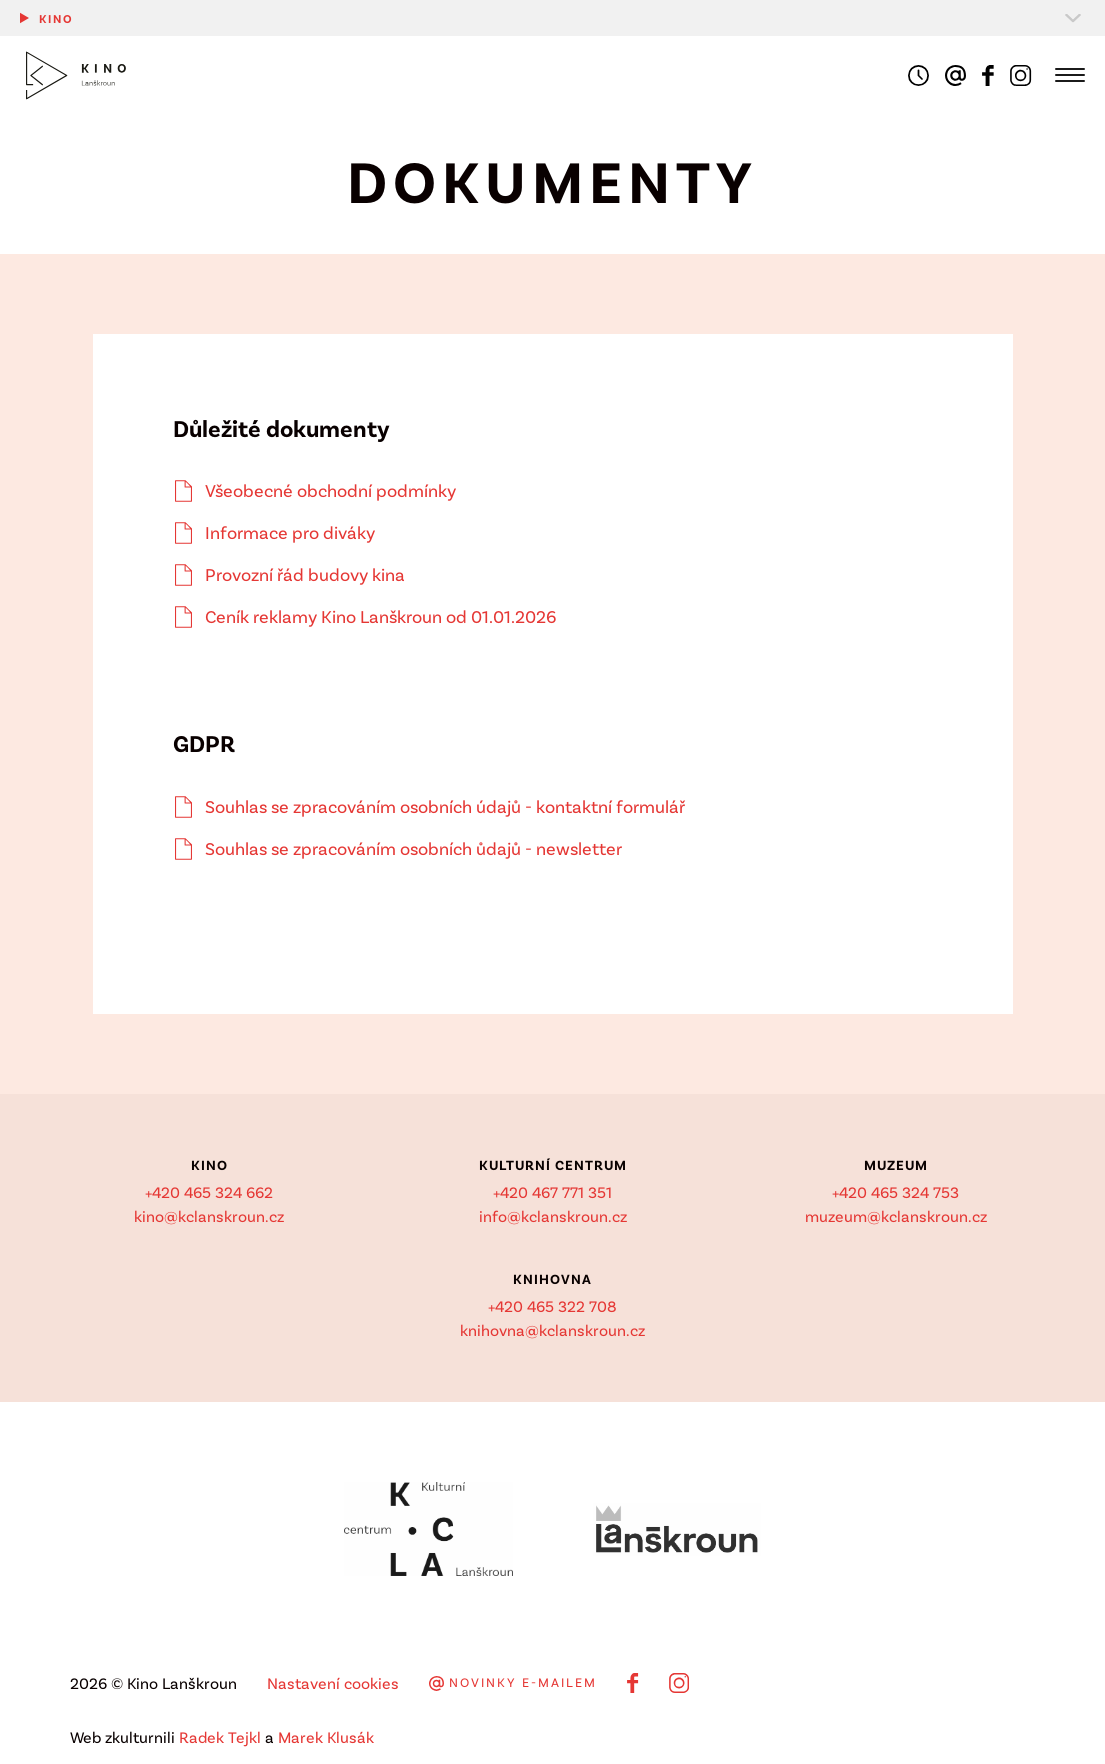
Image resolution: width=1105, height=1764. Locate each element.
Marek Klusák (326, 1736)
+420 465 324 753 (895, 1191)
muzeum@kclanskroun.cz (896, 1215)
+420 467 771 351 (552, 1191)
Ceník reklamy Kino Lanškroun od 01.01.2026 (381, 616)
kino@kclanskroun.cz (209, 1215)
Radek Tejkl (220, 1736)
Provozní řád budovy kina (305, 574)
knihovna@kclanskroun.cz (552, 1329)
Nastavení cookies (333, 1682)
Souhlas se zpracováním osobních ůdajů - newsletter (413, 848)
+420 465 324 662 (209, 1191)
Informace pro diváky (290, 532)
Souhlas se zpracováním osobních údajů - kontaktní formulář (445, 806)
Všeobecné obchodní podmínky (330, 490)
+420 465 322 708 (552, 1305)
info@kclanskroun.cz (553, 1215)
